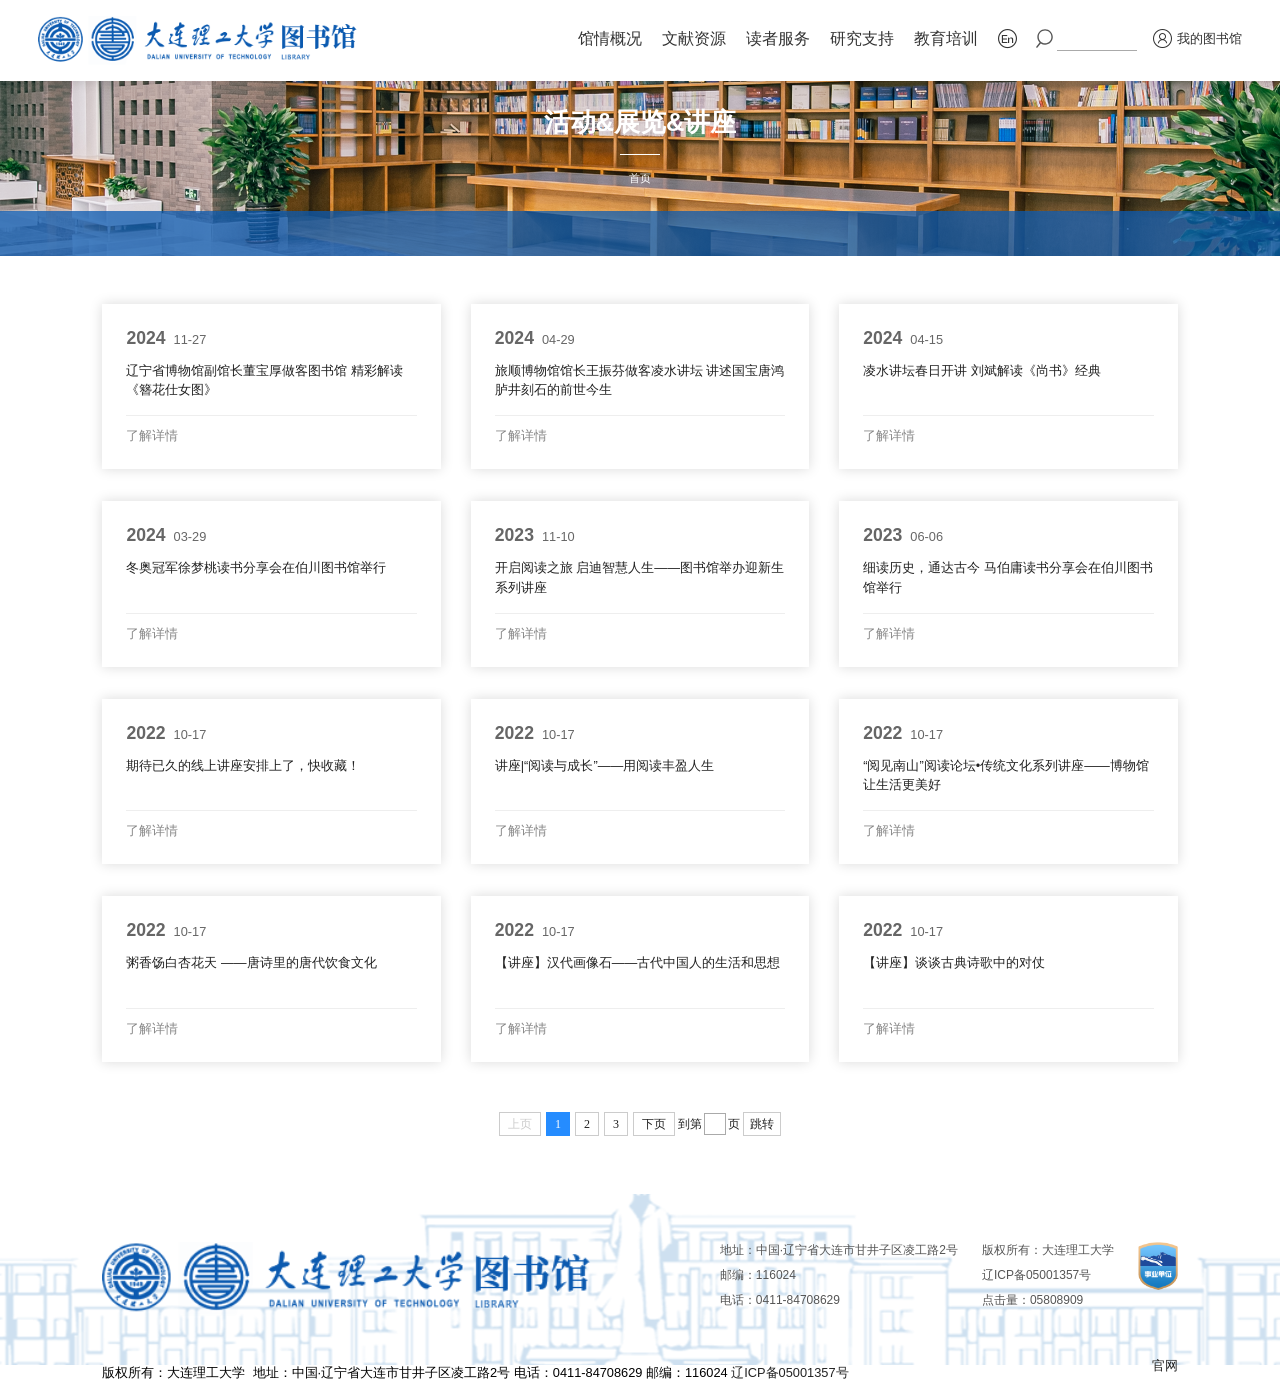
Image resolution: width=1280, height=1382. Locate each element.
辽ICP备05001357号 (1036, 1275)
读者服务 (778, 38)
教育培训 (946, 38)
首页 (640, 178)
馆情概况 (610, 38)
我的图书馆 (1197, 38)
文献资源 (694, 38)
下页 (654, 1124)
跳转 (762, 1124)
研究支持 (862, 38)
